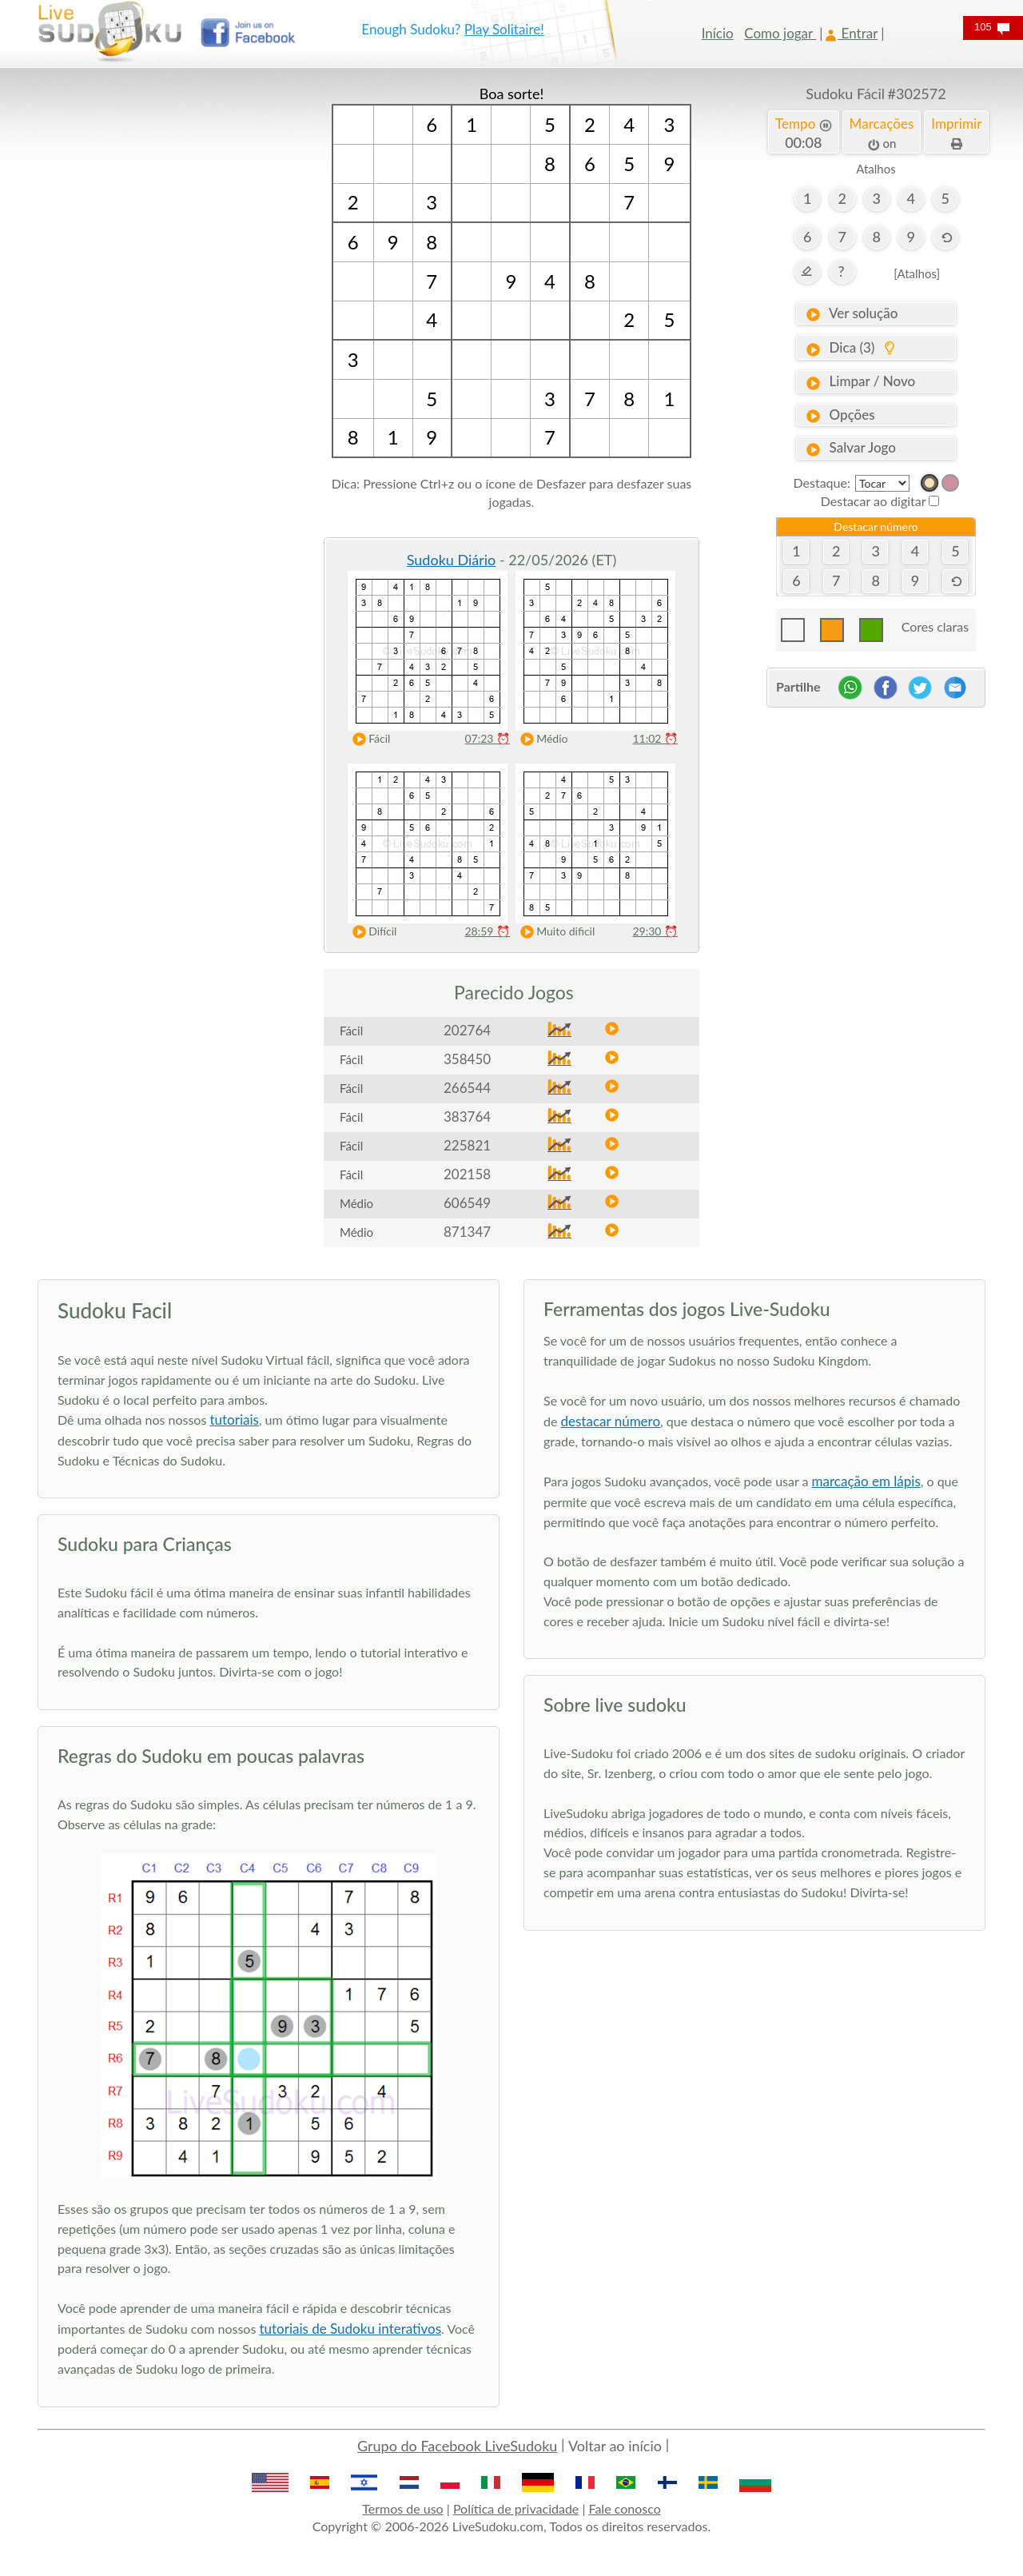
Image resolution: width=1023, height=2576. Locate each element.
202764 (467, 1030)
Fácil (367, 739)
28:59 (487, 931)
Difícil (370, 931)
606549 (467, 1202)
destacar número (611, 1421)
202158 (467, 1174)
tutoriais (233, 1419)
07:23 (487, 738)
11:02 (655, 738)
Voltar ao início (615, 2445)
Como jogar (780, 33)
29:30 (655, 931)
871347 (467, 1231)
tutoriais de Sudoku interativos (350, 2328)
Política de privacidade (516, 2508)
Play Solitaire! (504, 29)
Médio (540, 739)
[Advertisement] (147, 324)
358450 (467, 1059)
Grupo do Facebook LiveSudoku (457, 2445)
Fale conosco (625, 2508)
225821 (467, 1145)
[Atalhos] (917, 273)
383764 (467, 1116)
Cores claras (935, 626)
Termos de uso (402, 2508)
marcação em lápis (866, 1481)
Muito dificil (554, 931)
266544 (467, 1087)
